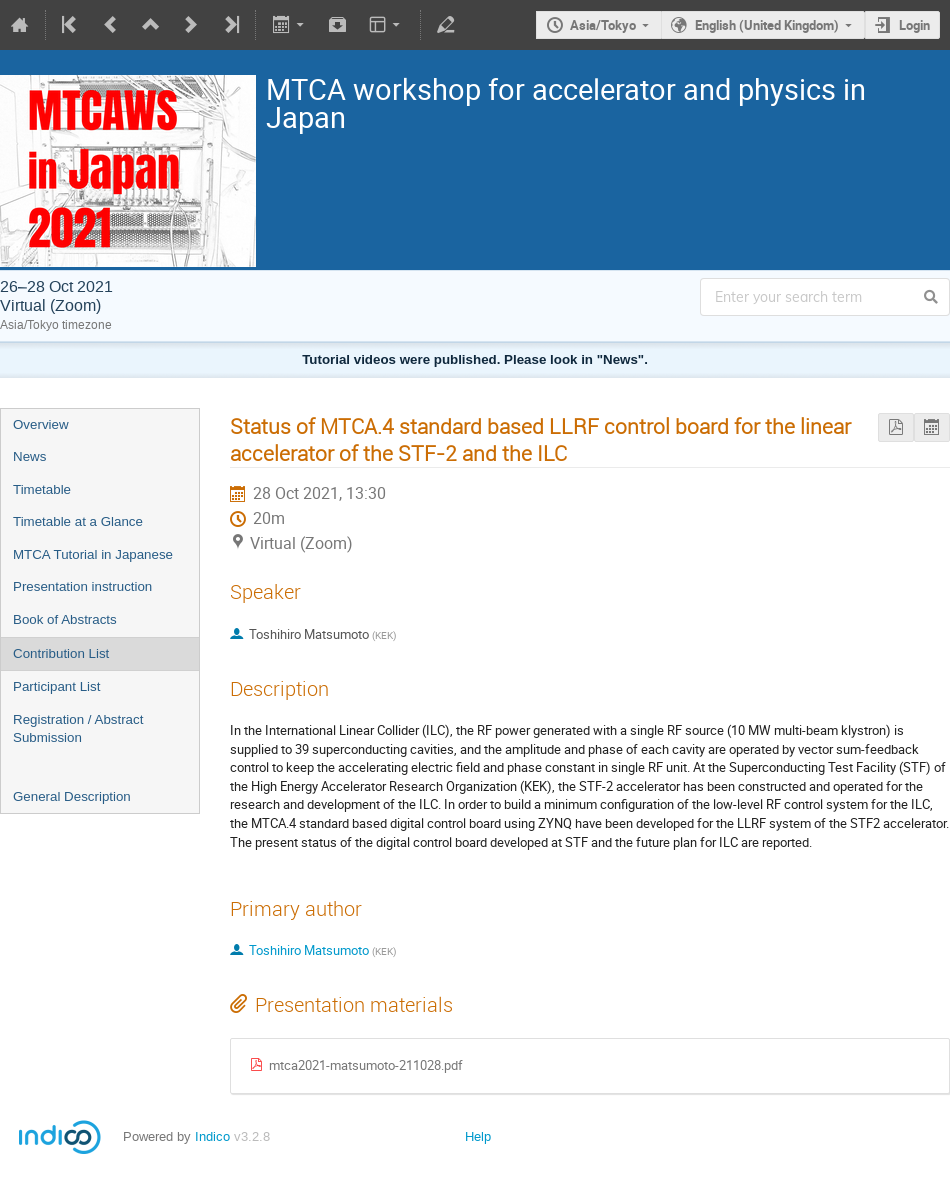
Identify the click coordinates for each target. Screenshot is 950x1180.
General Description (72, 796)
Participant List (56, 686)
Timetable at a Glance (78, 521)
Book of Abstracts (65, 619)
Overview (41, 424)
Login (914, 25)
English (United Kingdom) (767, 25)
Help (478, 1136)
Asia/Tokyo (603, 25)
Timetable (42, 489)
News (29, 456)
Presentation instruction (82, 586)
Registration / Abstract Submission (78, 729)
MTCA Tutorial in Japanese (93, 554)
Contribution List (61, 653)
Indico (212, 1136)
